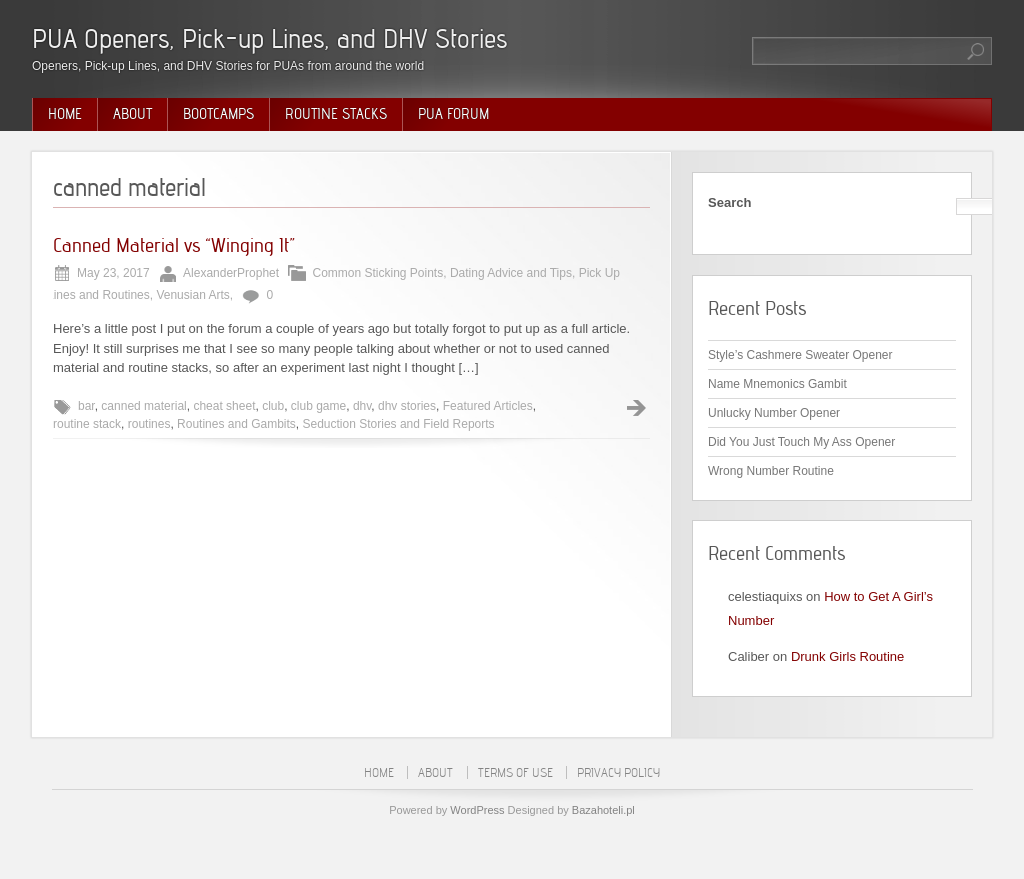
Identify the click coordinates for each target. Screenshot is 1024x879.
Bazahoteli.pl (603, 810)
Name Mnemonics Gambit (777, 384)
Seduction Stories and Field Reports (399, 424)
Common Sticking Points (377, 273)
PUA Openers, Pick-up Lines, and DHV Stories (269, 38)
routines (149, 424)
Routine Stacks (336, 114)
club (273, 406)
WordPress (477, 810)
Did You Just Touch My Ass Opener (801, 442)
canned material (143, 406)
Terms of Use (515, 772)
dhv (362, 406)
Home (65, 114)
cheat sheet (224, 406)
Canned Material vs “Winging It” (174, 245)
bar (86, 406)
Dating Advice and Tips (511, 273)
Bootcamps (218, 114)
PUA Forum (453, 114)
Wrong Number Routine (771, 471)
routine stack (87, 424)
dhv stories (407, 406)
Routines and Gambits (236, 424)
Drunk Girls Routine (847, 656)
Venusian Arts (192, 295)
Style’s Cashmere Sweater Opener (800, 355)
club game (318, 406)
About (132, 114)
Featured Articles (488, 406)
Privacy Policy (618, 772)
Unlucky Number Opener (774, 413)
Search (729, 202)
